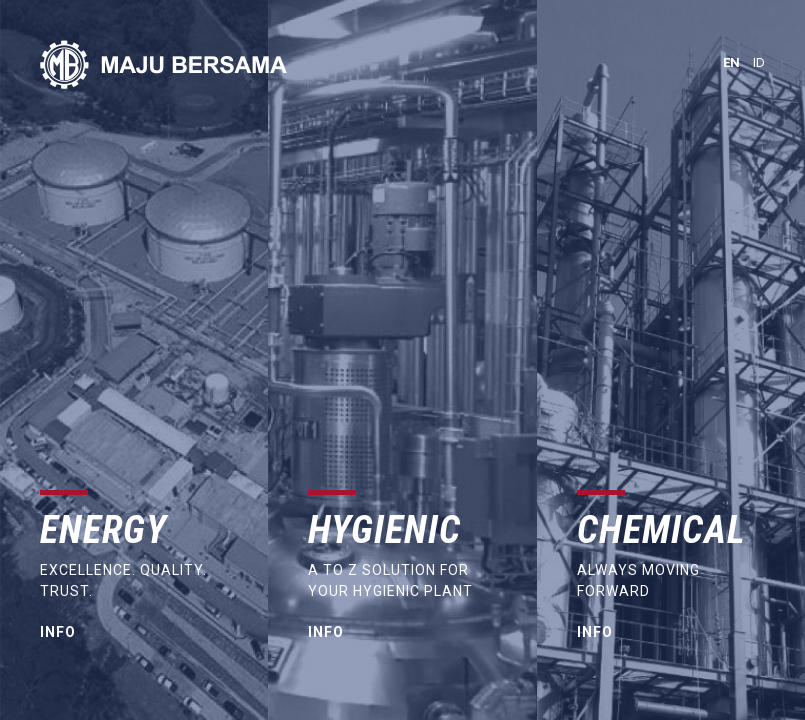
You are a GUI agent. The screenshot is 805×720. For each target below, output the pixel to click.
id (759, 62)
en (731, 62)
